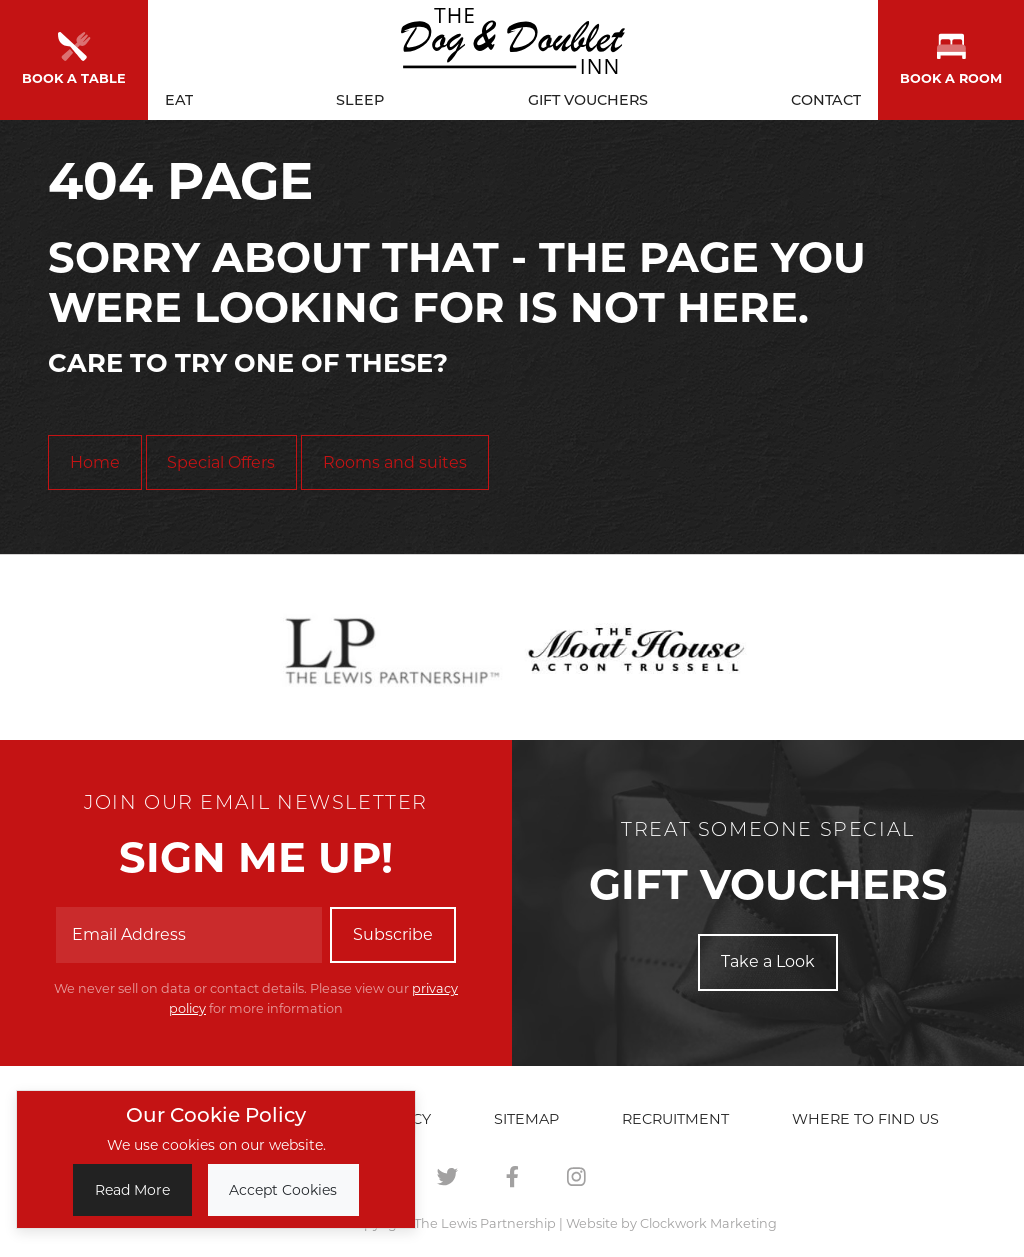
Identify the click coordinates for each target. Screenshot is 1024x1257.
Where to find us (865, 1119)
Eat (179, 96)
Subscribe (393, 934)
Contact (826, 96)
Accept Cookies (283, 1190)
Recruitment (675, 1119)
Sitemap (526, 1119)
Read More (132, 1190)
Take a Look (768, 961)
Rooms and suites (395, 462)
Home (95, 462)
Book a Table (74, 57)
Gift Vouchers (588, 96)
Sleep (360, 96)
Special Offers (221, 462)
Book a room (951, 57)
